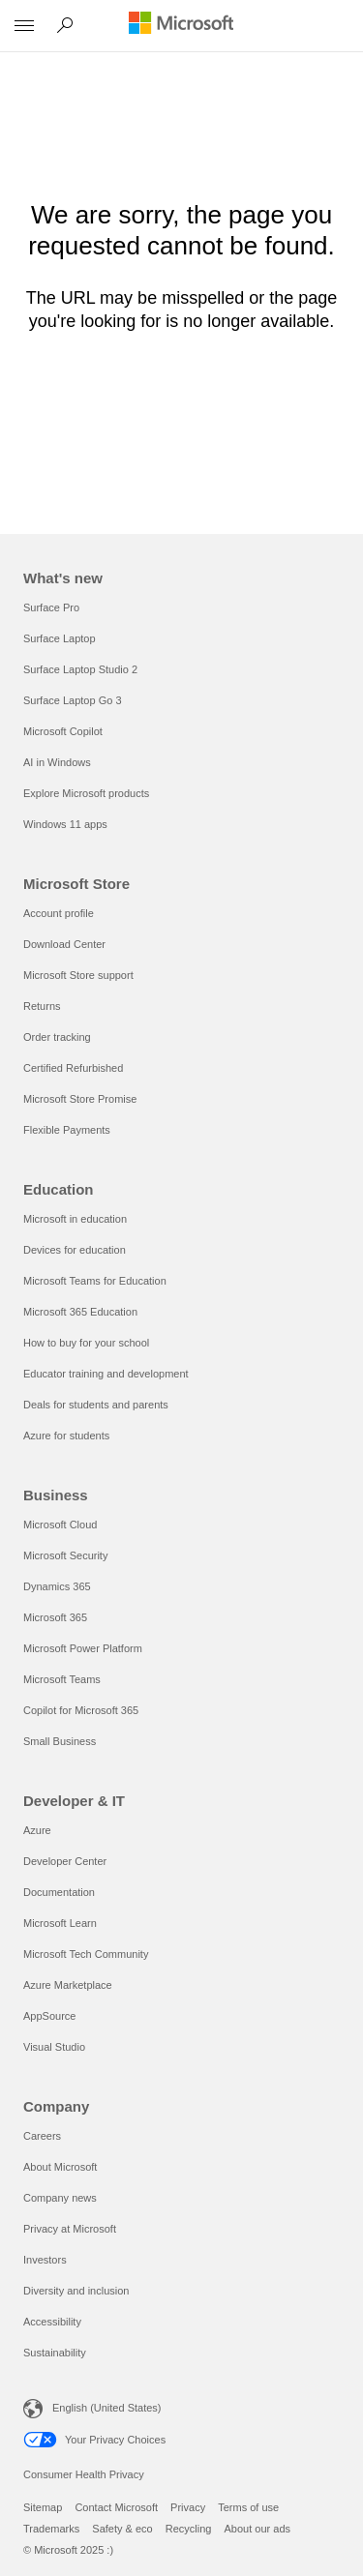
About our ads (258, 2528)
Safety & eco (122, 2528)
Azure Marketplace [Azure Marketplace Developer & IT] (67, 1985)
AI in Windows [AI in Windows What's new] (57, 762)
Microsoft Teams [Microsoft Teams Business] (62, 1679)
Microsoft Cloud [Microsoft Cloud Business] (60, 1524)
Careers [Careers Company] (42, 2136)
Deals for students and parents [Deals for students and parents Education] (95, 1404)
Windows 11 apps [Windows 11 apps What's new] (65, 824)
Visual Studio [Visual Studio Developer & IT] (54, 2047)
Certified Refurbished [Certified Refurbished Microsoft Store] (73, 1068)
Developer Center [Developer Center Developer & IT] (64, 1861)
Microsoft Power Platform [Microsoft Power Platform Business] (82, 1648)
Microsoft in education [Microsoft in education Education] (75, 1219)
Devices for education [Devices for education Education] (74, 1250)
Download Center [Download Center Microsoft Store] (64, 944)
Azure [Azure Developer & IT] (37, 1830)
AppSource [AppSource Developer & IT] (49, 2016)
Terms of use (248, 2507)
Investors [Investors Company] (45, 2259)
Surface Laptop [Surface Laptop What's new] (59, 638)
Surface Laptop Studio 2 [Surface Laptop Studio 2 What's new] (80, 669)
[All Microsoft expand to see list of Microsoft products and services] (24, 26)
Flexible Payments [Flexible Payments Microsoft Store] (66, 1130)
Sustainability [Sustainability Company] (54, 2352)
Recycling (189, 2528)
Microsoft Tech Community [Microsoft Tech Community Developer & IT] (85, 1954)
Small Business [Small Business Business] (59, 1741)
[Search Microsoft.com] (67, 25)
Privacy (187, 2507)
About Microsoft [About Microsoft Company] (60, 2167)
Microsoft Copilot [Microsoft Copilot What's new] (63, 731)
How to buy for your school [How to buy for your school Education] (86, 1342)
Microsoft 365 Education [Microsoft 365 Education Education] (80, 1312)
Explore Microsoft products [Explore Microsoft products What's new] (86, 793)
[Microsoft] (181, 24)
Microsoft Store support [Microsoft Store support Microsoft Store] (78, 975)
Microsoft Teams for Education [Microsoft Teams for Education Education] (94, 1281)
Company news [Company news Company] (60, 2198)
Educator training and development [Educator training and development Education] (106, 1373)
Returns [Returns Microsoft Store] (42, 1006)
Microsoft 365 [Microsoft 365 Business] (55, 1617)
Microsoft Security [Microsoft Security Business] (65, 1555)
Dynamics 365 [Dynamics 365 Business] (57, 1586)
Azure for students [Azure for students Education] (66, 1435)
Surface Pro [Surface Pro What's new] (51, 607)
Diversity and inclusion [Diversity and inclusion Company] (76, 2290)
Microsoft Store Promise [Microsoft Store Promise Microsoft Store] (79, 1099)
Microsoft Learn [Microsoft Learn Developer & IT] (60, 1923)
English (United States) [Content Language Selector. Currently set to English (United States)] (107, 2407)
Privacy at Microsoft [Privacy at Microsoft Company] (69, 2229)
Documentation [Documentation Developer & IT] (59, 1892)
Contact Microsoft (116, 2507)
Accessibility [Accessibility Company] (52, 2321)
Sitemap (42, 2507)
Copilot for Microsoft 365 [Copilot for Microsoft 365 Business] (80, 1710)
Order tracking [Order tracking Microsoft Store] (57, 1037)
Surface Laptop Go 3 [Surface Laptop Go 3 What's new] (72, 700)
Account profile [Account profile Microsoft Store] (58, 913)
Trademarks (51, 2528)
